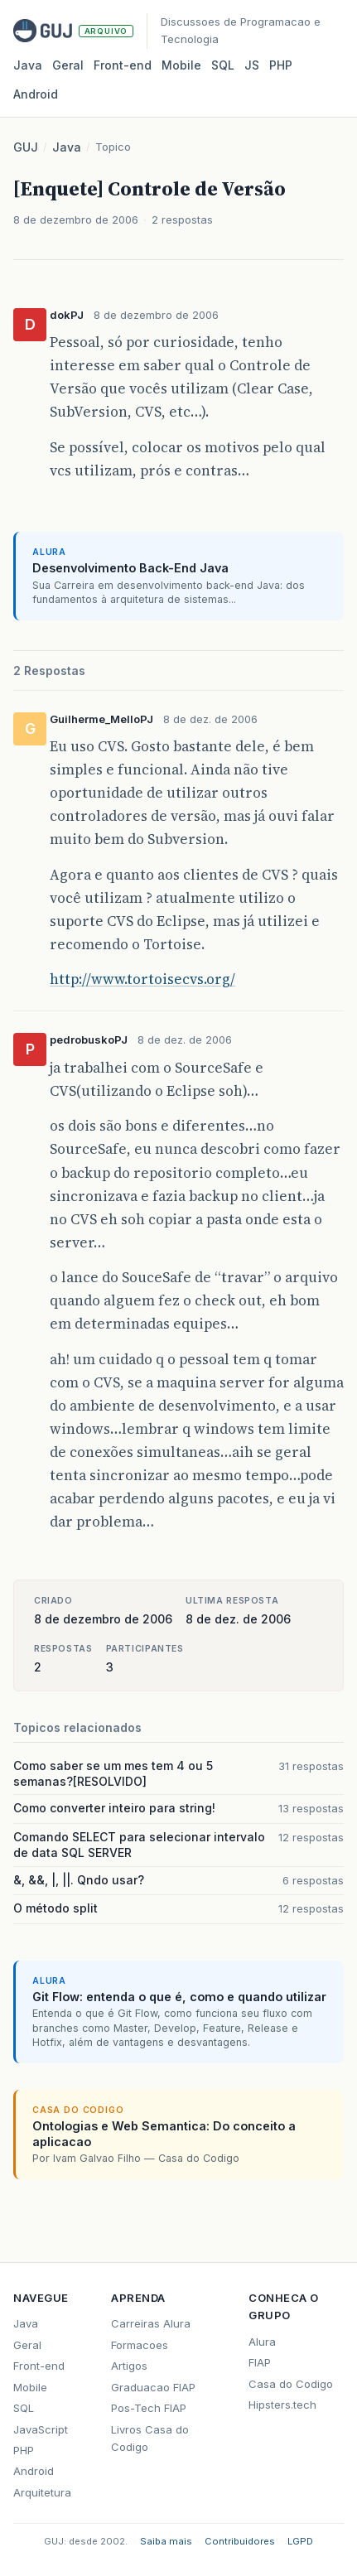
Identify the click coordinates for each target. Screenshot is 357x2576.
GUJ (25, 147)
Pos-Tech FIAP (148, 2407)
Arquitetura (42, 2492)
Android (35, 94)
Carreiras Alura (151, 2323)
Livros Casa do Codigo (150, 2438)
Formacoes (139, 2345)
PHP (280, 65)
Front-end (39, 2365)
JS (251, 65)
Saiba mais (166, 2541)
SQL (222, 65)
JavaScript (40, 2429)
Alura (262, 2341)
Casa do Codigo (290, 2383)
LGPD (300, 2541)
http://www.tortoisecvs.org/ (142, 979)
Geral (68, 65)
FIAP (259, 2362)
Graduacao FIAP (153, 2387)
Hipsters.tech (282, 2404)
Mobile (181, 65)
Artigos (129, 2365)
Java (27, 65)
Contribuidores (240, 2541)
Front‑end (123, 65)
